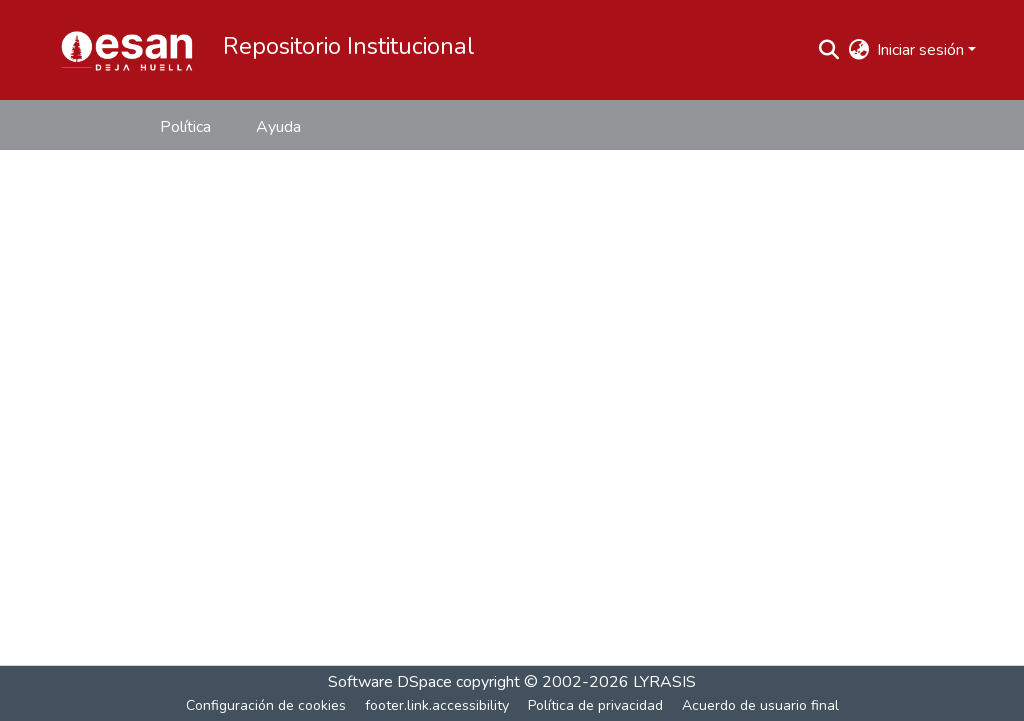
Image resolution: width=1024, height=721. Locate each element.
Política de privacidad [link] (595, 705)
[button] (127, 50)
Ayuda (278, 127)
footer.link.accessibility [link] (437, 705)
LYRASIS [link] (664, 682)
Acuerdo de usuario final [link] (760, 705)
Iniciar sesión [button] (922, 50)
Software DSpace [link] (390, 682)
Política (185, 127)
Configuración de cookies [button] (266, 705)
